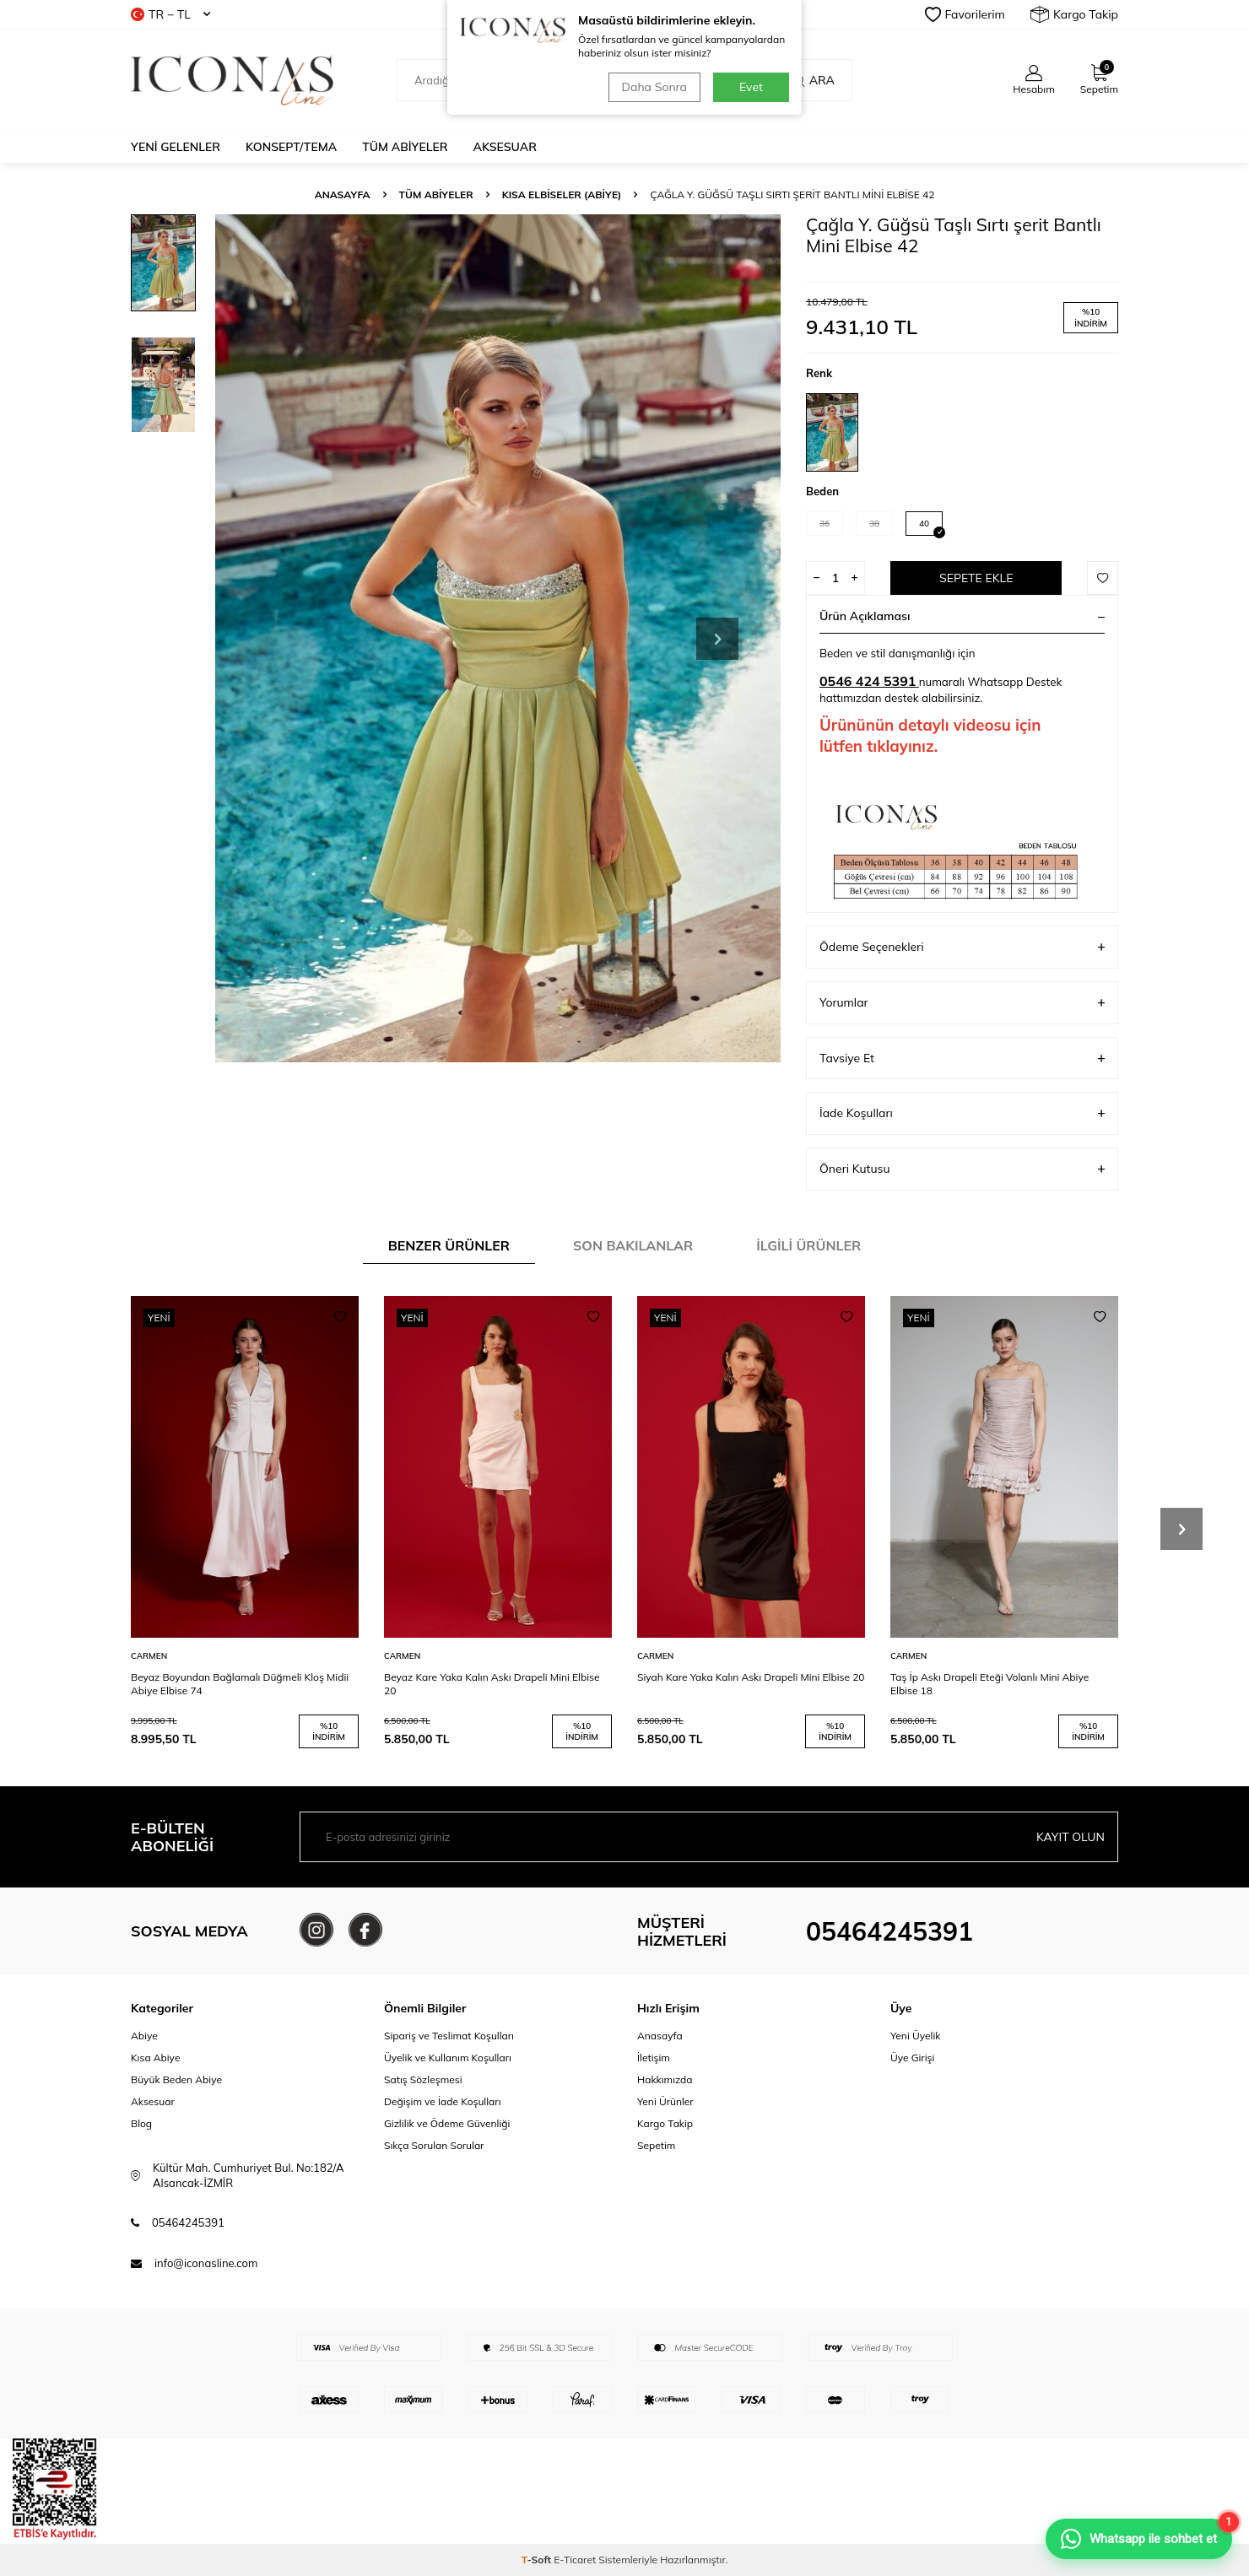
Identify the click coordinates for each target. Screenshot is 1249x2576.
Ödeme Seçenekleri (962, 947)
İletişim (653, 2057)
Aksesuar (505, 146)
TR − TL (170, 14)
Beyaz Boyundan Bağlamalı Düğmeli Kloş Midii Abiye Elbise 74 (240, 1684)
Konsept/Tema (291, 146)
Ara (813, 80)
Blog (141, 2123)
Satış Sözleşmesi (423, 2079)
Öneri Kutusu (962, 1169)
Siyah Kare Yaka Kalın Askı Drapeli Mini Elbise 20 (751, 1677)
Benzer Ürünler (449, 1245)
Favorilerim (965, 14)
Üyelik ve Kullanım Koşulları (447, 2057)
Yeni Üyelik (915, 2035)
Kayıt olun (1070, 1836)
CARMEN (149, 1655)
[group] (498, 638)
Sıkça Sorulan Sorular (434, 2145)
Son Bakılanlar (633, 1245)
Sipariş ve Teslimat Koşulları (449, 2035)
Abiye (144, 2035)
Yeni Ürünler (665, 2101)
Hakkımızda (665, 2079)
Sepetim (656, 2145)
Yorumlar (962, 1003)
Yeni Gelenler (175, 146)
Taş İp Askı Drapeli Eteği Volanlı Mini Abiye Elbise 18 (989, 1684)
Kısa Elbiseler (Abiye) (562, 194)
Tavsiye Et (962, 1058)
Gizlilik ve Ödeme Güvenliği (447, 2123)
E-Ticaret (575, 2559)
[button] (717, 639)
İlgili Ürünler (808, 1245)
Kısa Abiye (155, 2057)
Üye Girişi (912, 2057)
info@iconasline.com (205, 2263)
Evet (751, 87)
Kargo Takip (1074, 14)
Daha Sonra (654, 87)
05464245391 (889, 1931)
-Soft (538, 2559)
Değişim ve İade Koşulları (442, 2101)
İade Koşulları (962, 1113)
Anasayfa (342, 194)
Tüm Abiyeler (404, 146)
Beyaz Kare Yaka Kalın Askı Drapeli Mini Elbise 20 (491, 1684)
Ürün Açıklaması (962, 616)
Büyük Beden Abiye (176, 2079)
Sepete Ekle (976, 578)
